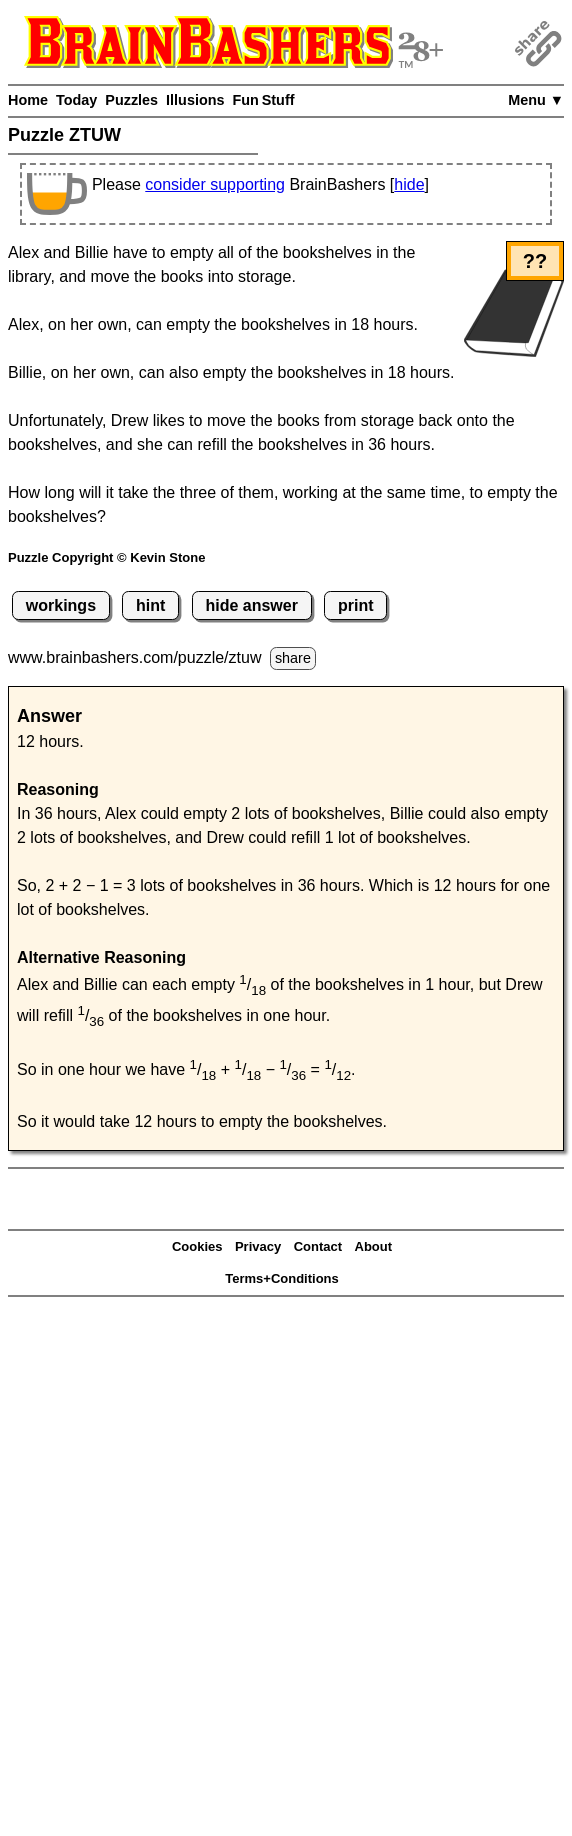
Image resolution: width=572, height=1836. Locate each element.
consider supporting (215, 184)
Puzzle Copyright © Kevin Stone (106, 557)
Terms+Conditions (282, 1278)
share (293, 658)
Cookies (197, 1246)
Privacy (258, 1246)
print (356, 605)
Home (28, 100)
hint (150, 605)
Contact (318, 1246)
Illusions (195, 100)
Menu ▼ (536, 100)
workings (61, 605)
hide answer (251, 605)
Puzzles (131, 100)
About (374, 1246)
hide (409, 184)
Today (76, 100)
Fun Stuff (263, 100)
